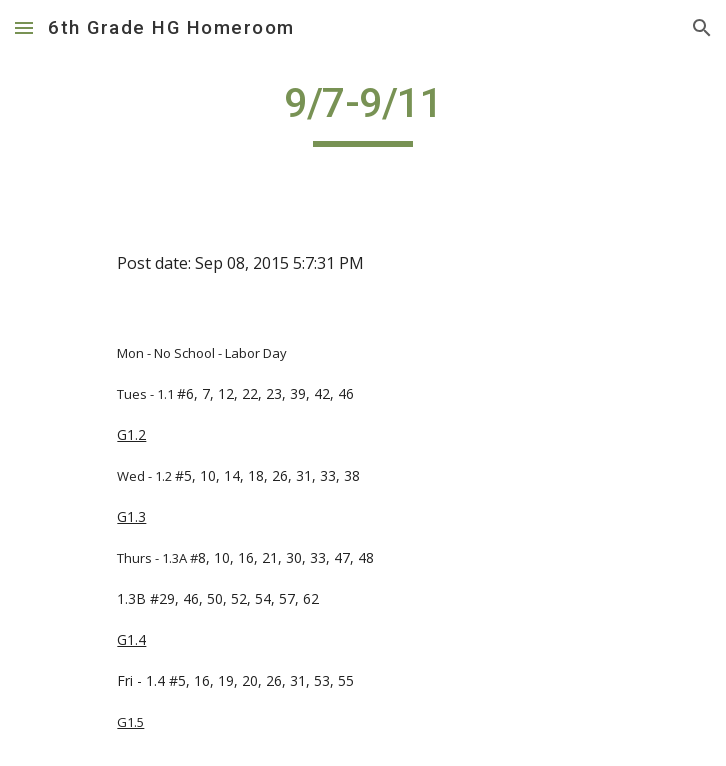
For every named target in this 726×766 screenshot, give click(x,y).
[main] (362, 112)
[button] (24, 27)
